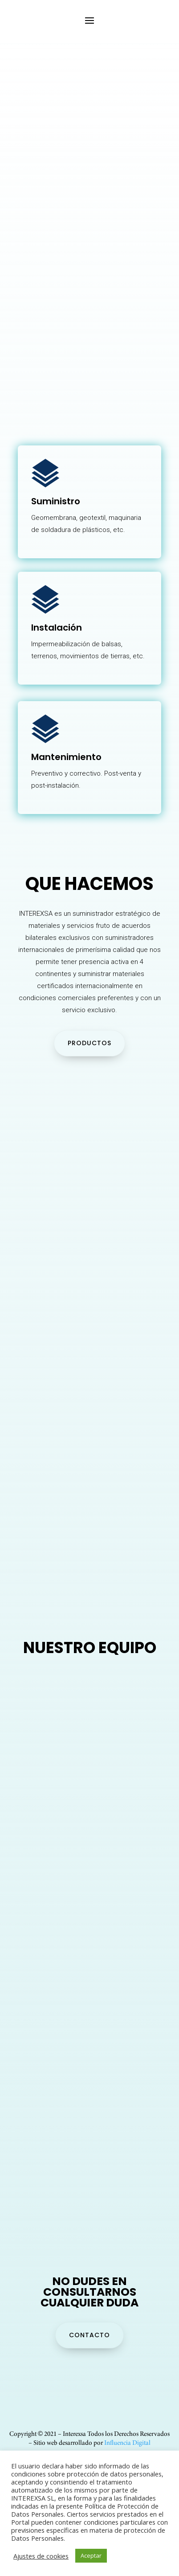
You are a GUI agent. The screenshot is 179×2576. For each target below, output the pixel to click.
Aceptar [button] (91, 2555)
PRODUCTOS (89, 1043)
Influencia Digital (127, 2442)
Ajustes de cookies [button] (41, 2556)
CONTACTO (89, 2335)
